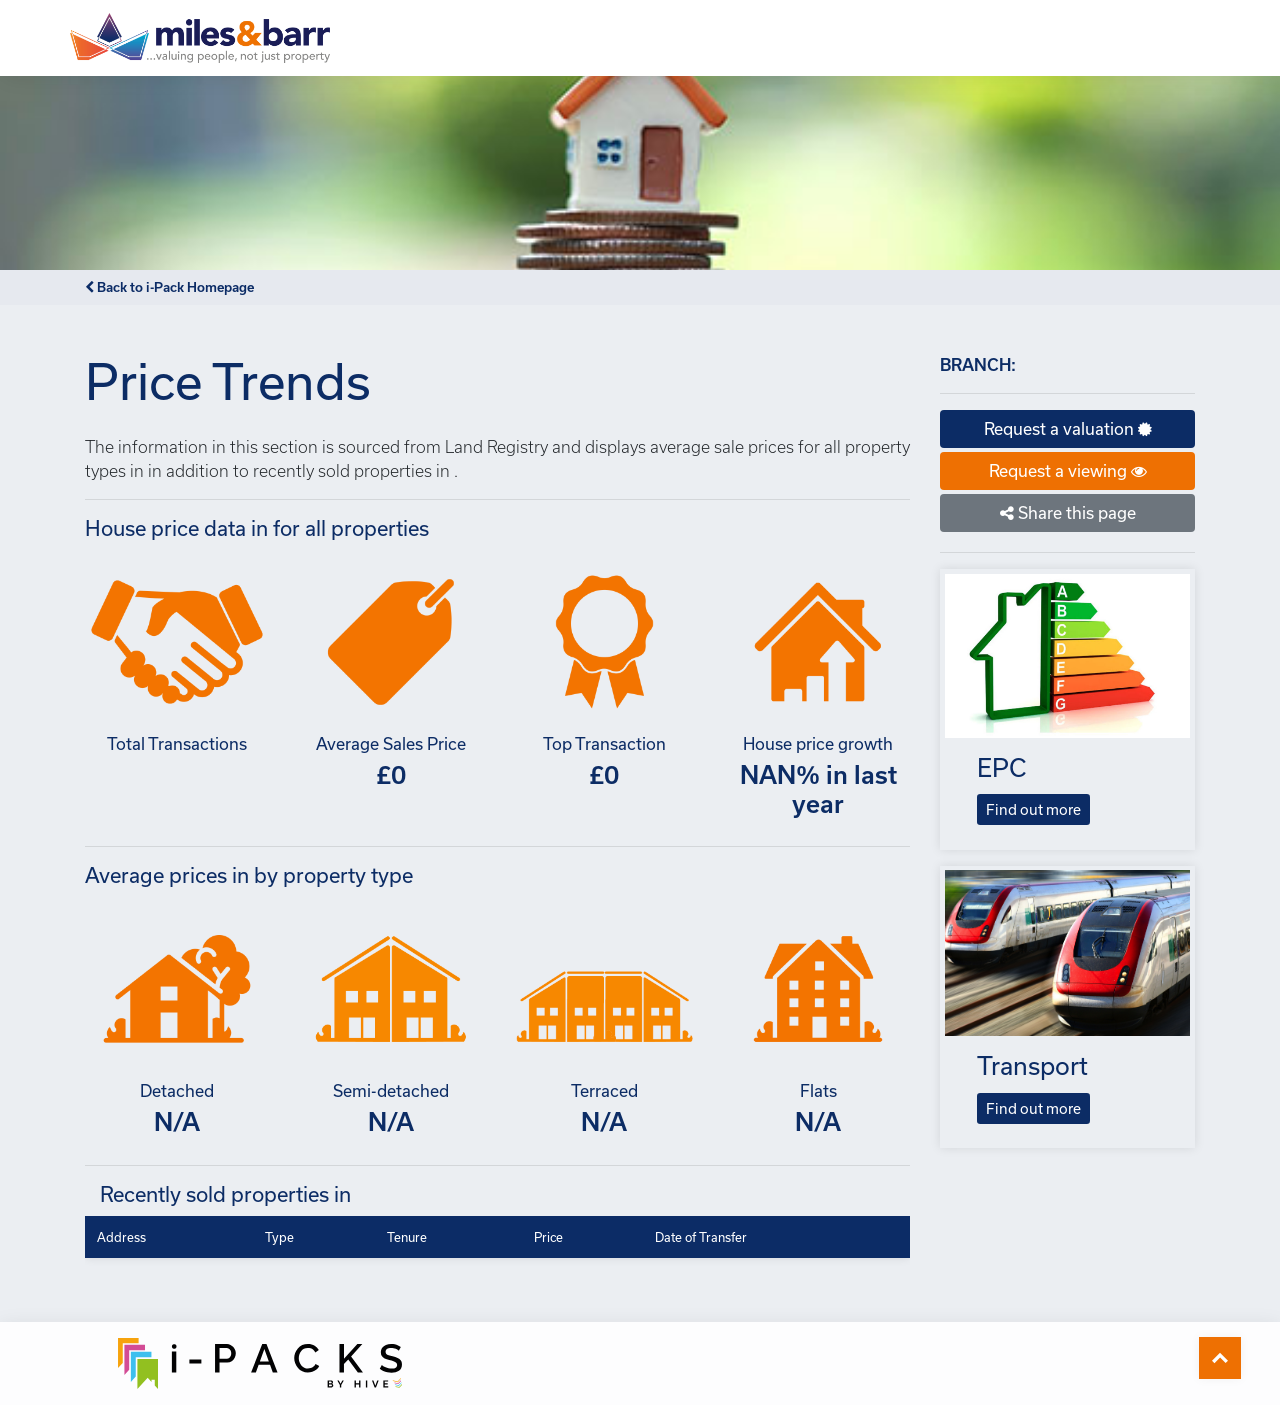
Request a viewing (1068, 470)
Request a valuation (1068, 428)
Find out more (1033, 809)
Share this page (1068, 512)
